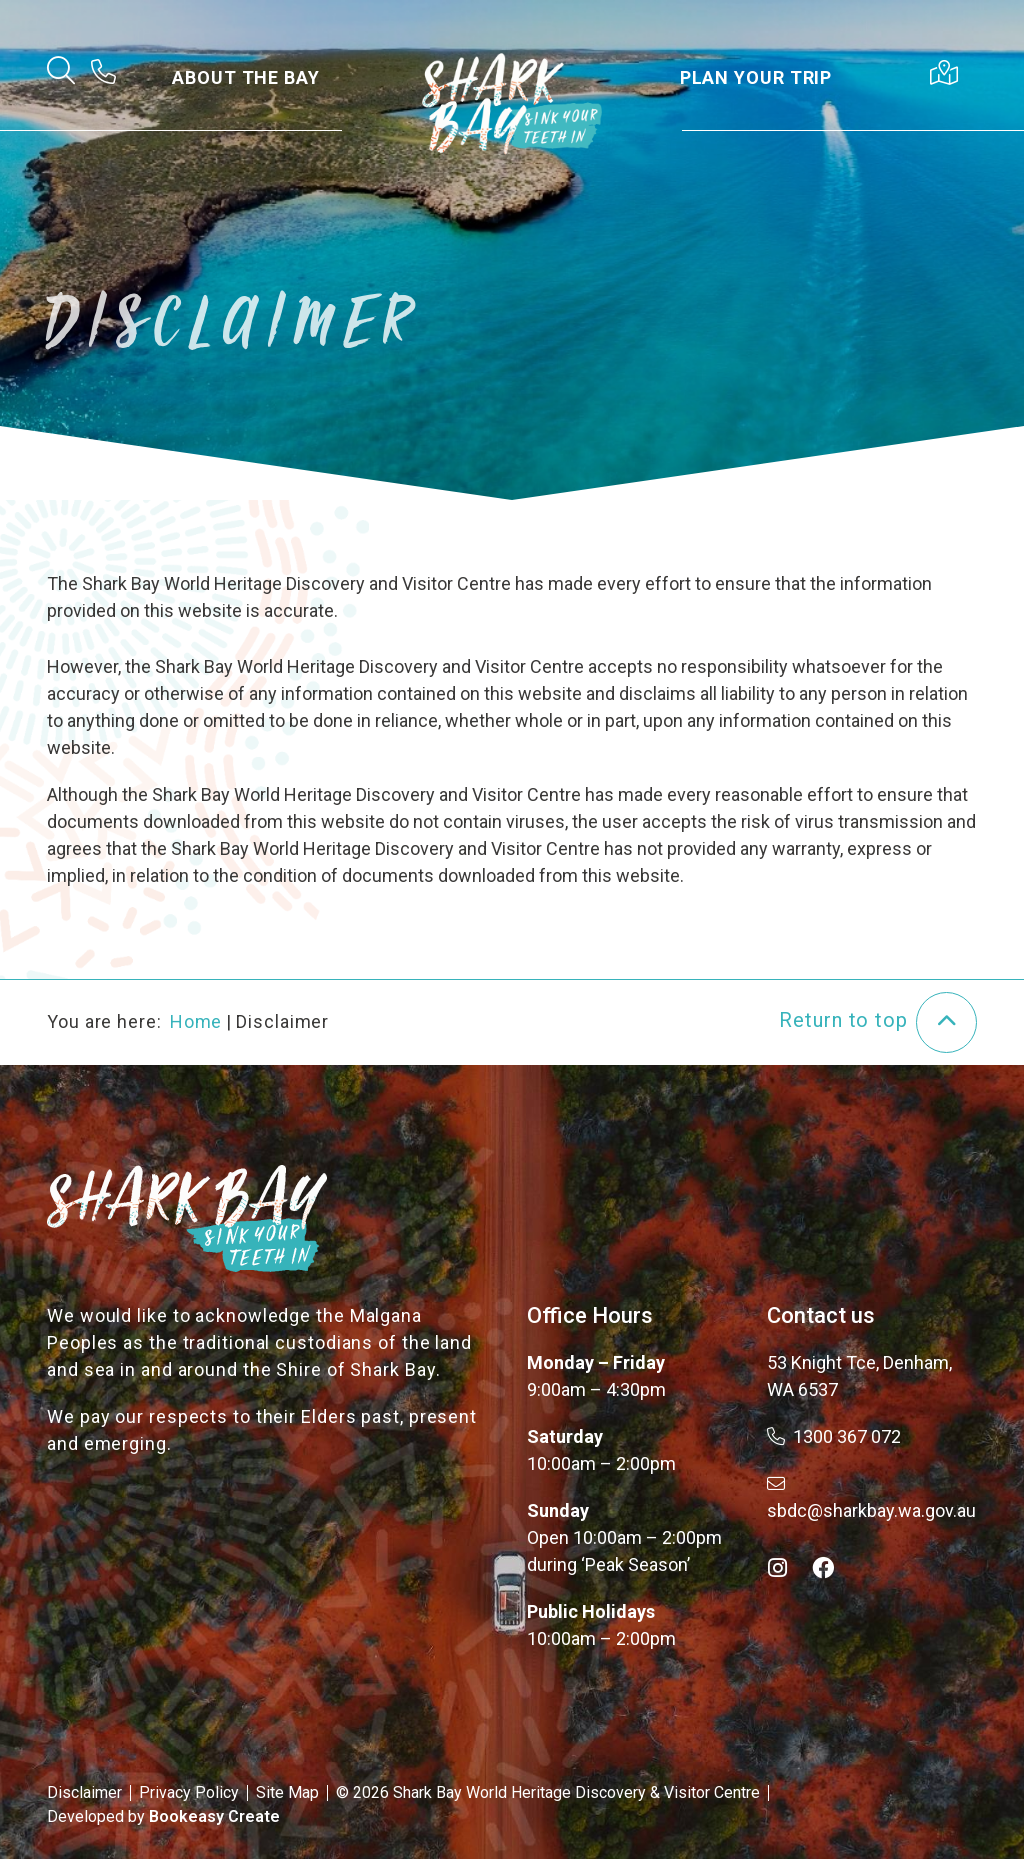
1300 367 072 (834, 1436)
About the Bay (246, 77)
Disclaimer (84, 1792)
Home (196, 1021)
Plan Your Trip (756, 77)
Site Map (287, 1792)
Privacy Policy (189, 1792)
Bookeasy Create (214, 1816)
